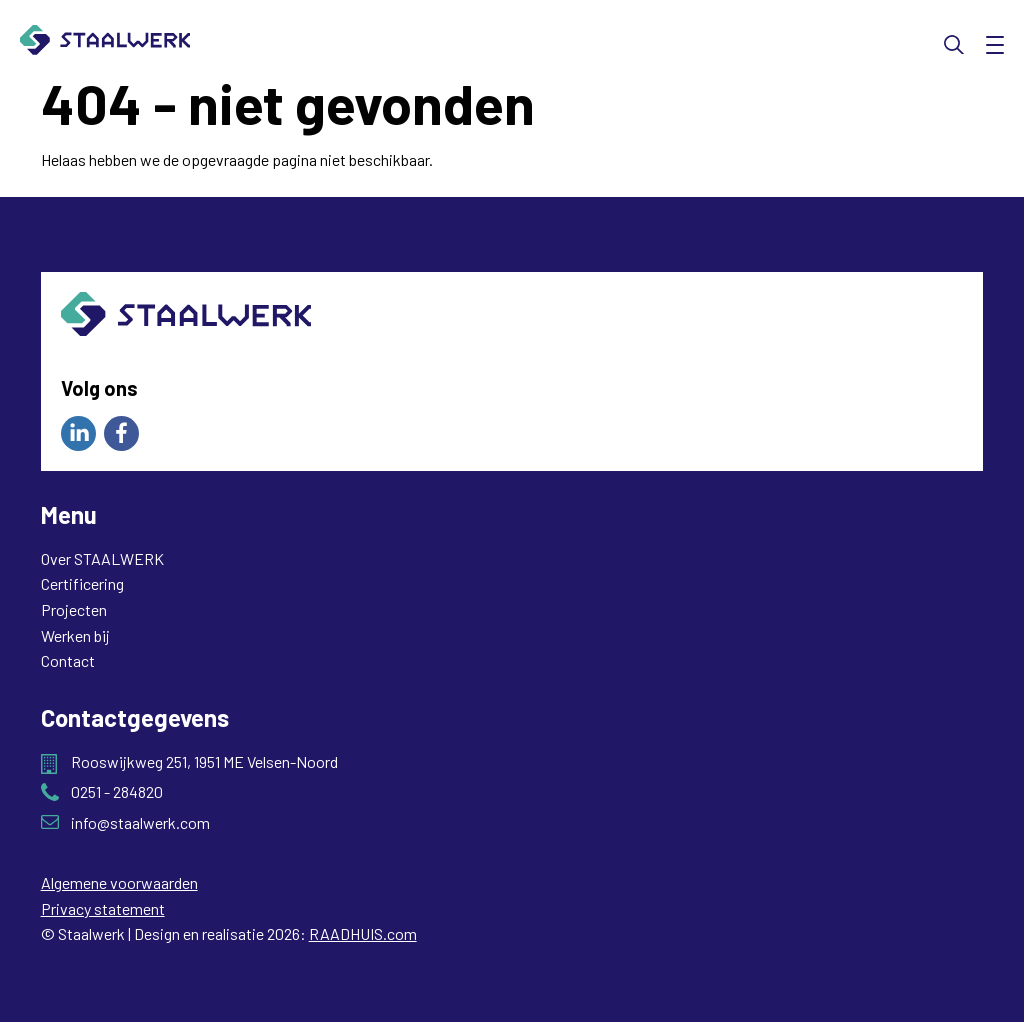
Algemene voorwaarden (119, 882)
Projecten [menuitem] (74, 609)
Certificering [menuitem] (82, 583)
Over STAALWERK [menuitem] (102, 558)
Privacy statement (103, 908)
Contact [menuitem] (68, 660)
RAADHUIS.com (363, 933)
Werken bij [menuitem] (75, 635)
